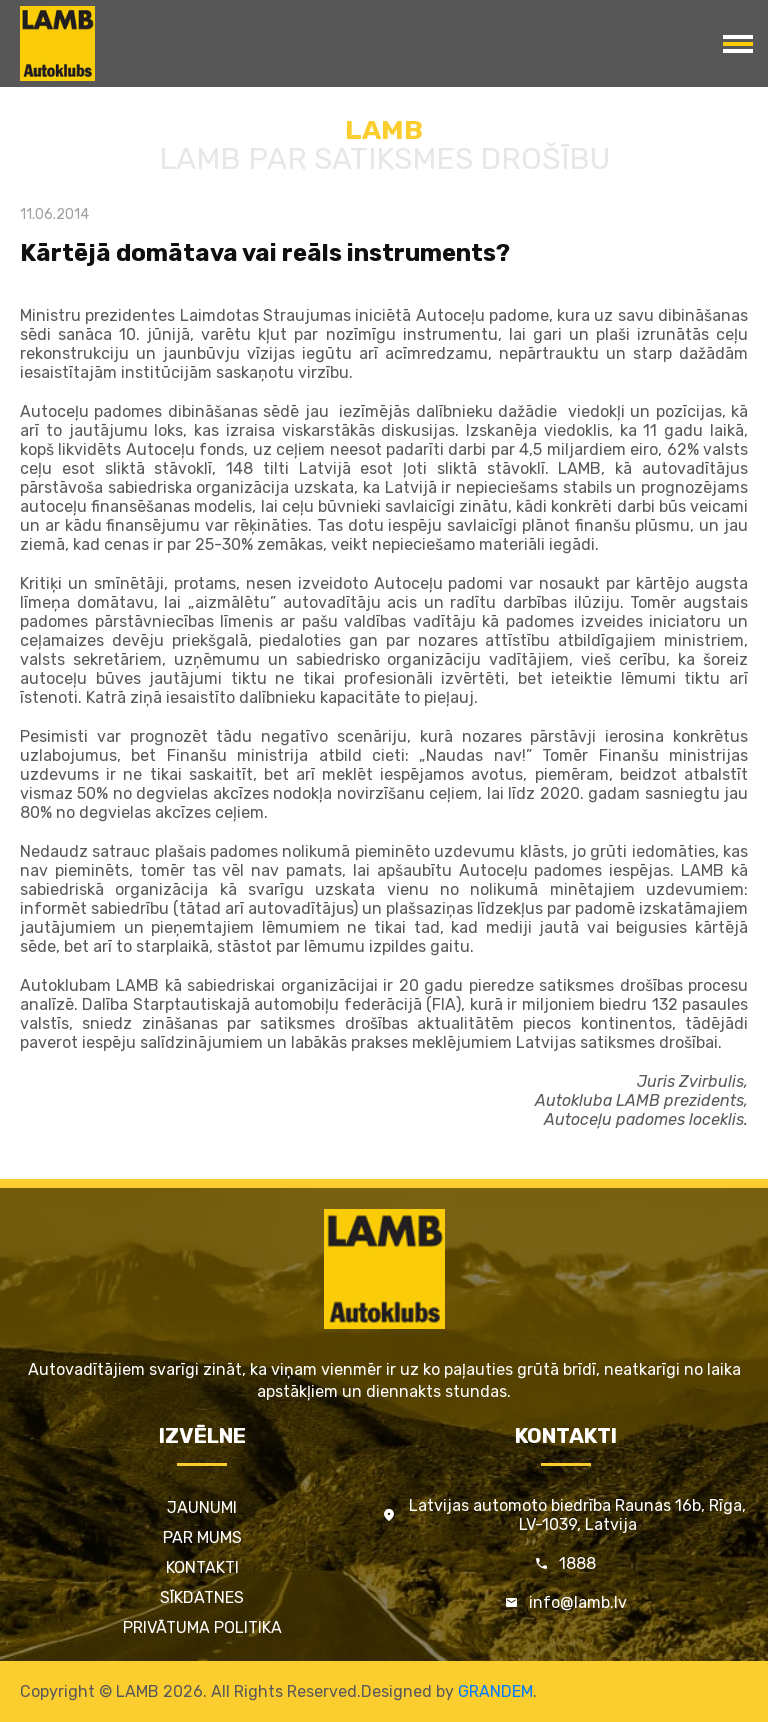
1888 (577, 1563)
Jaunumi (202, 1507)
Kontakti (202, 1567)
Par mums (202, 1537)
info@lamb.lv (578, 1602)
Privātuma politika (202, 1627)
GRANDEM (495, 1691)
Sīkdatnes (202, 1597)
